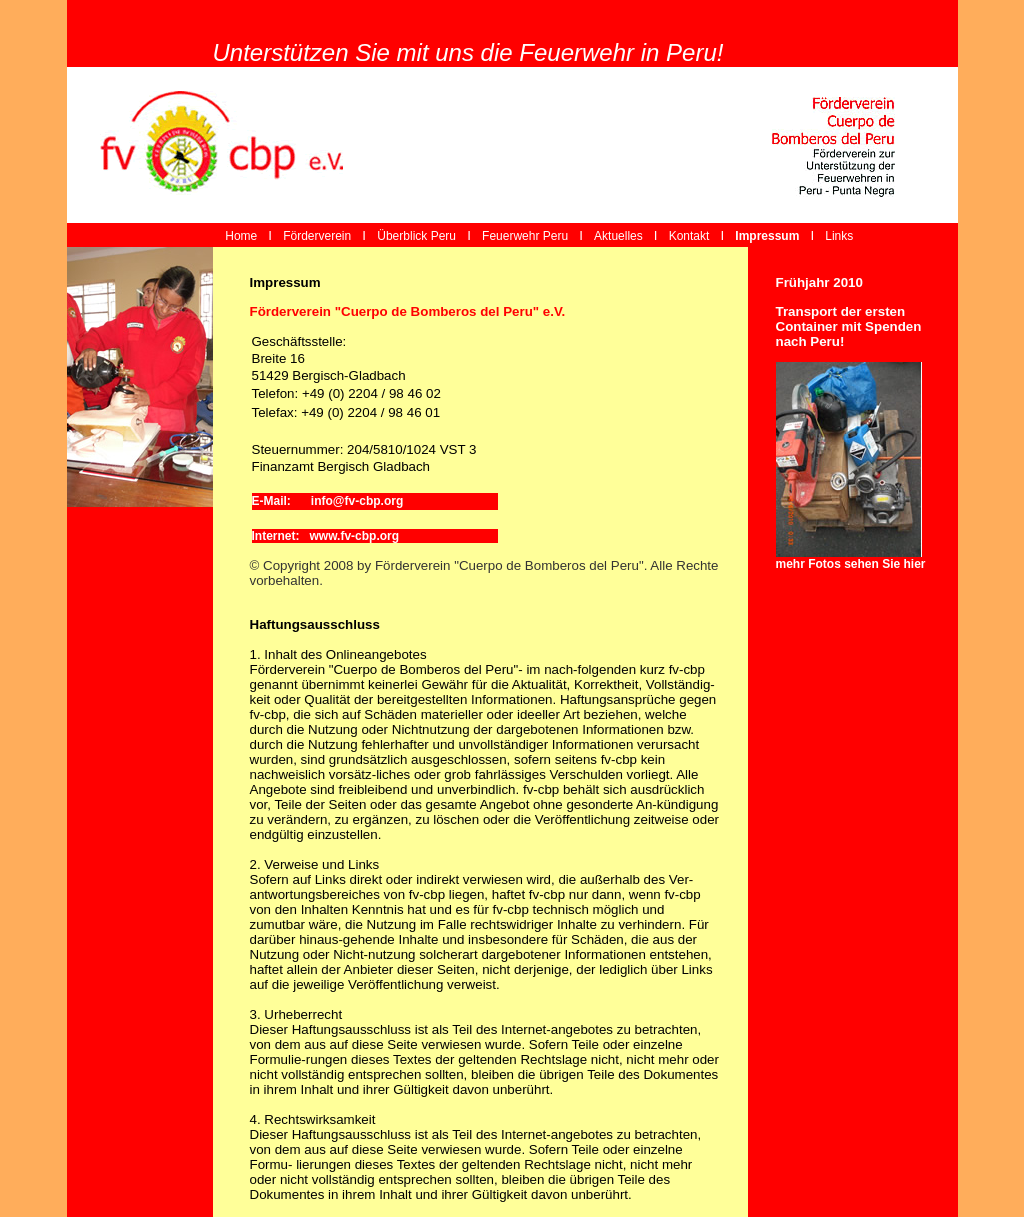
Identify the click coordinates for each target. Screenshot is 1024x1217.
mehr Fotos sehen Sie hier (851, 564)
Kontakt (689, 236)
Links (839, 236)
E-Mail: (275, 501)
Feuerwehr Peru (525, 236)
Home (239, 236)
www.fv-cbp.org (355, 536)
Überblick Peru (416, 236)
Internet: (281, 536)
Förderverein (317, 236)
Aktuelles (618, 236)
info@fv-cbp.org (351, 501)
